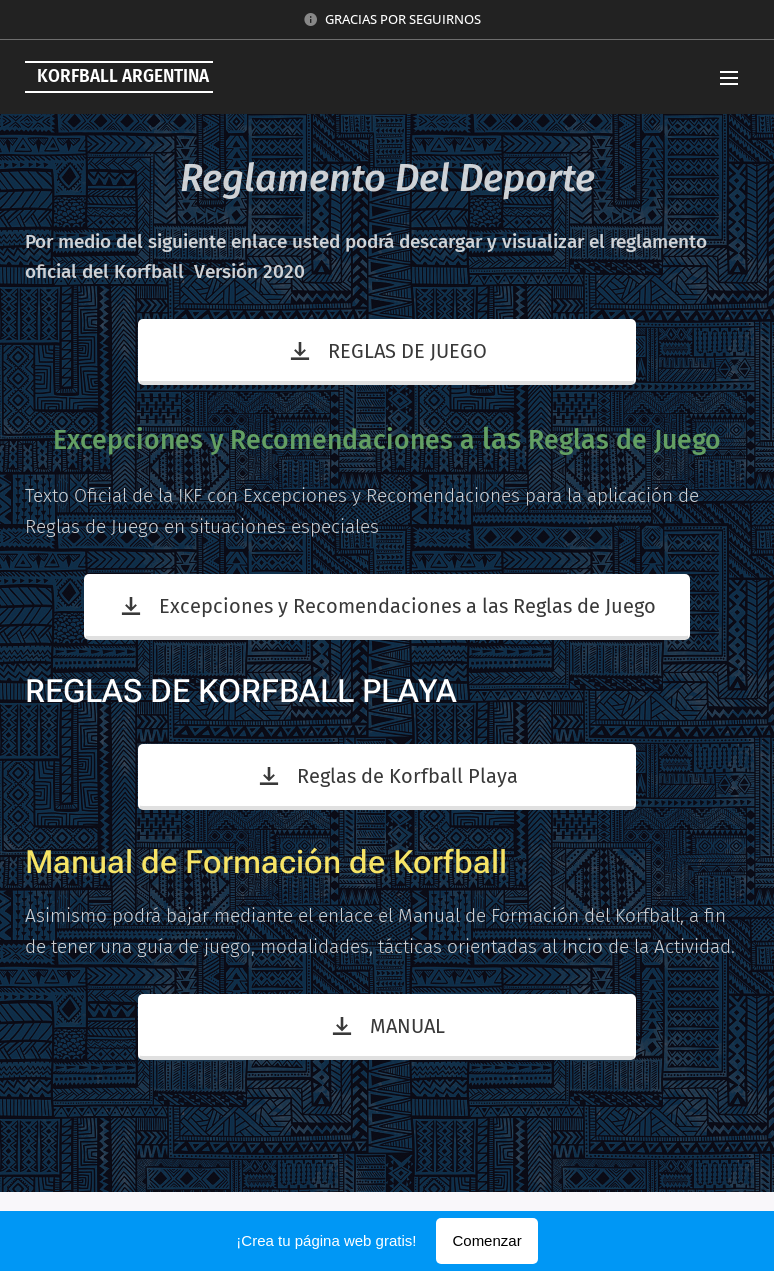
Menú (729, 78)
